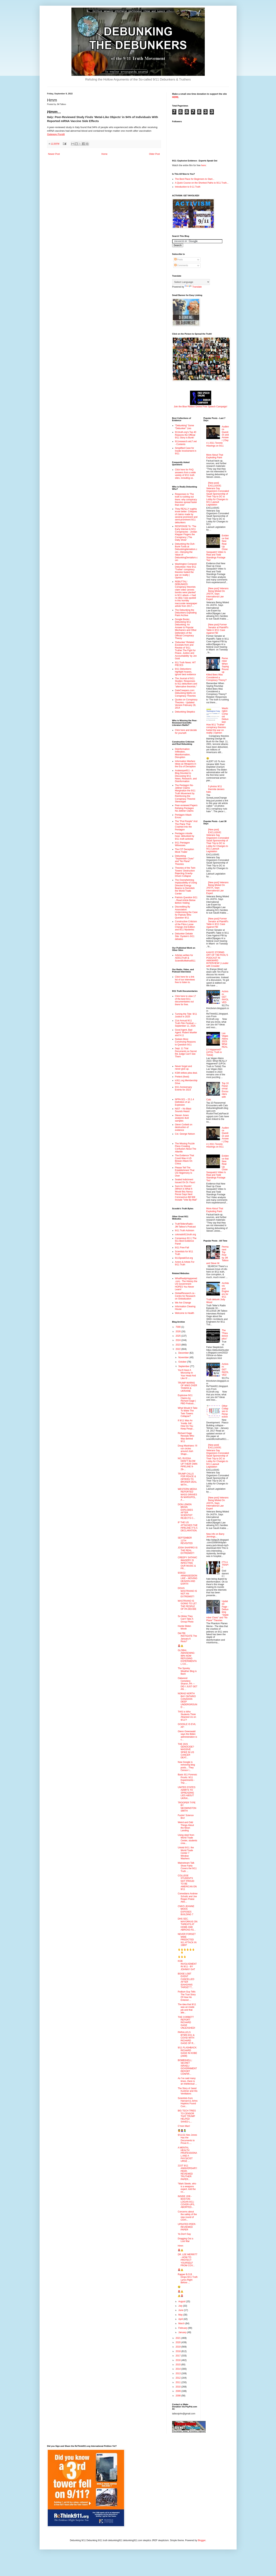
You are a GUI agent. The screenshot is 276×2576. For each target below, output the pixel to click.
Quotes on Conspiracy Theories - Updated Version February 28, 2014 (186, 703)
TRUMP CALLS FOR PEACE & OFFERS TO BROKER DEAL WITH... (187, 1479)
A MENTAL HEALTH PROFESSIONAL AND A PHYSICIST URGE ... (187, 2154)
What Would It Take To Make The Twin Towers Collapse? (187, 1412)
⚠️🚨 (180, 2295)
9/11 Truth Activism (184, 1230)
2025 (178, 1336)
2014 (178, 2369)
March (181, 2323)
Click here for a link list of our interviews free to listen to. (185, 979)
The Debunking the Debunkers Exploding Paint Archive (186, 613)
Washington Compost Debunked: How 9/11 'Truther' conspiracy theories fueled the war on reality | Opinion (186, 571)
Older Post (154, 154)
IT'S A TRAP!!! (225, 1565)
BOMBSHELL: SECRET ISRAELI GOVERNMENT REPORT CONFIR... (187, 2067)
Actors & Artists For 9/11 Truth (185, 1263)
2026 (178, 1331)
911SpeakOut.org (184, 1258)
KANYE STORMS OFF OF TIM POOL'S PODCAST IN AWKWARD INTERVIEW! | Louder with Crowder (217, 959)
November (183, 1357)
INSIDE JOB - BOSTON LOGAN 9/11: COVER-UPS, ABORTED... (186, 2202)
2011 (178, 2382)
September (184, 1366)
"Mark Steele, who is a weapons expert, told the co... (187, 2187)
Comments (181, 265)
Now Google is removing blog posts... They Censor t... (186, 1766)
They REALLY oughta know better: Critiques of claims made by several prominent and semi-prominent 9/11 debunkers (186, 516)
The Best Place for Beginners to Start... (194, 179)
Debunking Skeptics (185, 711)
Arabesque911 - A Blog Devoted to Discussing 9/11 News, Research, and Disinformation (186, 776)
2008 (178, 2395)
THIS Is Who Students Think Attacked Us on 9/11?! (187, 1715)
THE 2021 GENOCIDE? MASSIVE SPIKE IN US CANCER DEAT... (186, 1751)
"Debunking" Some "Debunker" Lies (184, 426)
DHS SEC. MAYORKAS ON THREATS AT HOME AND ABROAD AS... (187, 1924)
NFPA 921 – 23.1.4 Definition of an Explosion (184, 1102)
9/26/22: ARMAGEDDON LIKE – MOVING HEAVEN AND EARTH (187, 1578)
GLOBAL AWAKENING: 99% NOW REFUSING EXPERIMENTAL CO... (187, 1657)
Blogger (202, 2540)
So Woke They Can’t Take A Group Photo (185, 1619)
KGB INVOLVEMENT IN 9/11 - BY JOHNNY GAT (187, 1965)
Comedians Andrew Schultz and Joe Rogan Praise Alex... (187, 1897)
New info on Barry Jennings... (215, 1535)
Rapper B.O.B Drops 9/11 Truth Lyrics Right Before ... (187, 2278)
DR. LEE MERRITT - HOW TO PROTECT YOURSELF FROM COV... (187, 2260)
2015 (178, 2364)
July (180, 2306)
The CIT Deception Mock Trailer (184, 850)
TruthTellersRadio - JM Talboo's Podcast (185, 1225)
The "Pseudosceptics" (225, 1334)
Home (104, 154)
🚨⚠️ (180, 1645)
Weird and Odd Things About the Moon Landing (186, 1826)
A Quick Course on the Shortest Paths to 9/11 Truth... (202, 182)
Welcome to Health (184, 1313)
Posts (178, 259)
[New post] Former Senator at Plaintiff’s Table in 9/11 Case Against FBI (217, 628)
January (182, 2332)
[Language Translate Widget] (191, 282)
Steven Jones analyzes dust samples (182, 1118)
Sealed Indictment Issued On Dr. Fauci (185, 1181)
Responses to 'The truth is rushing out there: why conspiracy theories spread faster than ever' (186, 499)
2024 (178, 1340)
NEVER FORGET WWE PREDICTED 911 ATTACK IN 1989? (187, 1939)
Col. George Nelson (185, 1134)
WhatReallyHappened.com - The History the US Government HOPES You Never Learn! (186, 1284)
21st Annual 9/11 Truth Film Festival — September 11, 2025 (186, 1023)
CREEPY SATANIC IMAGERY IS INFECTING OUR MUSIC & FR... (187, 1563)
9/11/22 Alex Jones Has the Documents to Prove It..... (187, 2139)
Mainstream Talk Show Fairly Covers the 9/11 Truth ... (187, 1867)
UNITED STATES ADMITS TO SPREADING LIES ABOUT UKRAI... (186, 1793)
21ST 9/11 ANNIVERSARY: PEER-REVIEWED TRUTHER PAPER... (187, 2172)
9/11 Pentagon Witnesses (182, 844)
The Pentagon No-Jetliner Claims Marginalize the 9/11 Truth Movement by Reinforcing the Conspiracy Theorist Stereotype (185, 793)
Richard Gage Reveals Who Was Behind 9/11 (186, 1437)
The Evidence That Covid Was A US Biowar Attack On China (184, 1159)
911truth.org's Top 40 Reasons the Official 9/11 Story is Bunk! (185, 435)
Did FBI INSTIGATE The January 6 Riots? (187, 1637)
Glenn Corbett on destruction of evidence (183, 1127)
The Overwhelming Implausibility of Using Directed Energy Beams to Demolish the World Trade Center (186, 887)
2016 (178, 2360)
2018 (178, 2351)
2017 (178, 2355)
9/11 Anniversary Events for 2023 (183, 1088)
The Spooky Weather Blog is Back (187, 1671)
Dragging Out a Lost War (185, 2240)
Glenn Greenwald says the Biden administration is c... (187, 1735)
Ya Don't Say (184, 2234)
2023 (178, 1344)
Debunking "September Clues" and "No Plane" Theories (184, 860)
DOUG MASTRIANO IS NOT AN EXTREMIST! (187, 1592)
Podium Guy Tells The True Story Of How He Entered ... (186, 1995)
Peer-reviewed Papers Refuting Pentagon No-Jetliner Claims (186, 808)
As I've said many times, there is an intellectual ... (187, 2081)
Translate (193, 287)
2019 (178, 2346)
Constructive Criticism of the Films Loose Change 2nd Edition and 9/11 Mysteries (186, 925)
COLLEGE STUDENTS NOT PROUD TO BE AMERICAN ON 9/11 (187, 1882)
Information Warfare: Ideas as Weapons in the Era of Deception (185, 764)
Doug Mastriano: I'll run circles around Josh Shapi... (187, 1449)
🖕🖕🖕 (182, 1956)
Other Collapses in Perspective (225, 1411)
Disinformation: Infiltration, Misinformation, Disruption (182, 753)
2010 (178, 2386)
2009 (178, 2391)
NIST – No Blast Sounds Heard (183, 1110)
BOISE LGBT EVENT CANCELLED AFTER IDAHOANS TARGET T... (186, 1980)
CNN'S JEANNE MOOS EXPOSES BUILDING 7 (186, 1910)
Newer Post (54, 154)
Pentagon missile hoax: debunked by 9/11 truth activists (184, 836)
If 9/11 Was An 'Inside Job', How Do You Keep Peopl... (186, 1424)
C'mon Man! (184, 2126)
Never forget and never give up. (183, 1067)
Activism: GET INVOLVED (225, 997)
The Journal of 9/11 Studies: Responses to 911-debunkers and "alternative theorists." (186, 682)
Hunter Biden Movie (184, 1627)
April (180, 2319)
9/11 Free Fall (182, 1247)
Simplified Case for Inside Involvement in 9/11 (185, 451)
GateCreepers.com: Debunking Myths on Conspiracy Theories (185, 693)
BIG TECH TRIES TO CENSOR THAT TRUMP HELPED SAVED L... (187, 2116)
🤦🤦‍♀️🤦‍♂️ (182, 2130)
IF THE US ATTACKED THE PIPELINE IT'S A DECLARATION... (187, 1528)
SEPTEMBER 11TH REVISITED (185, 1540)
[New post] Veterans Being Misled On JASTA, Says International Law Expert (217, 594)
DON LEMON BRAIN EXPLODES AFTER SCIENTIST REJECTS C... (186, 1511)
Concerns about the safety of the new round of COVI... (187, 2215)
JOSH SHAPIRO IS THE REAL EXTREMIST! (187, 1550)
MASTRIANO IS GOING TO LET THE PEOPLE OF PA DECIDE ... (187, 1606)
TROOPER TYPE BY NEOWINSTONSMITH (187, 1806)
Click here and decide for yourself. (186, 731)
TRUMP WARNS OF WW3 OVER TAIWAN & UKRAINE (187, 1386)
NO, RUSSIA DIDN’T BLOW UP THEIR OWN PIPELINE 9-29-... (187, 1464)
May (180, 2314)
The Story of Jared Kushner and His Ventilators (187, 2091)
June (181, 2310)
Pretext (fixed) (182, 1076)
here (203, 165)
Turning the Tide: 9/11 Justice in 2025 (186, 1015)
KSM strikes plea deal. (186, 1073)
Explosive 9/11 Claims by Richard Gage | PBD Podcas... (187, 1399)
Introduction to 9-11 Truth (187, 186)
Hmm (180, 2245)
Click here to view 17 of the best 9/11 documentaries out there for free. (185, 1000)
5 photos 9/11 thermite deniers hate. (215, 789)
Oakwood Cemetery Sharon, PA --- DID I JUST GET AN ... (187, 1683)
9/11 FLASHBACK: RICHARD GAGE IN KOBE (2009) (187, 2051)
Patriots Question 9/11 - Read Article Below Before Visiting (186, 900)
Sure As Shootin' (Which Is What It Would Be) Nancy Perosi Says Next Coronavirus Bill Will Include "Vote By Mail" (186, 1193)
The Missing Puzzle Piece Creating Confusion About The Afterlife (185, 1147)
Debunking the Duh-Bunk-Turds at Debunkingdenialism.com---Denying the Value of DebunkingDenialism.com (186, 552)
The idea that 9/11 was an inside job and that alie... (187, 2008)
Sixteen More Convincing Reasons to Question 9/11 (185, 1042)
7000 (178, 1327)
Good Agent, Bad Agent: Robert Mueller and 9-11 (186, 1033)
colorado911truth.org (185, 1234)
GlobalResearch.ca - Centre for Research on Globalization (185, 1296)
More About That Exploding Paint (214, 456)
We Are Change (183, 1302)
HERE (175, 97)
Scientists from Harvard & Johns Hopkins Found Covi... (187, 2102)
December (183, 1353)
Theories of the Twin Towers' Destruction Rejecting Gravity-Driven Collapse (185, 872)
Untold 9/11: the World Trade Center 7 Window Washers (186, 1853)
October (182, 1361)
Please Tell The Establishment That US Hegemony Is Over (185, 1171)
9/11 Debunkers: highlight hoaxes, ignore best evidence (185, 672)
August (182, 2301)
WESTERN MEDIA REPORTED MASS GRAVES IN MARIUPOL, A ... (187, 1494)
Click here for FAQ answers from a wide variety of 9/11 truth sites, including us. (185, 473)
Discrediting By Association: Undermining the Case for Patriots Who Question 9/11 (186, 912)
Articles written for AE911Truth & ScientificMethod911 (185, 958)
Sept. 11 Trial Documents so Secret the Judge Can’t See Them (186, 1052)
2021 (178, 2338)
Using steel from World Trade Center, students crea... (187, 1839)
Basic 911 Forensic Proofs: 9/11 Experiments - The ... (187, 1778)
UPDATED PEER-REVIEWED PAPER (187, 2227)
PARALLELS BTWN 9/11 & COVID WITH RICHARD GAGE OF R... (186, 2038)
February (183, 2328)
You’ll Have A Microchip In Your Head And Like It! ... (187, 1374)
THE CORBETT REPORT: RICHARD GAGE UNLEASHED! (186, 2022)
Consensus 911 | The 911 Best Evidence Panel (186, 1241)
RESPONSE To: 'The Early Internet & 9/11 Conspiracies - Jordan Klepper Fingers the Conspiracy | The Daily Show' (186, 533)
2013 (178, 2373)
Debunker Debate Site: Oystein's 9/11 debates (185, 936)
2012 (178, 2378)
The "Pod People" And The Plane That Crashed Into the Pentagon (186, 825)
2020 (178, 2342)
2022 (178, 1349)
